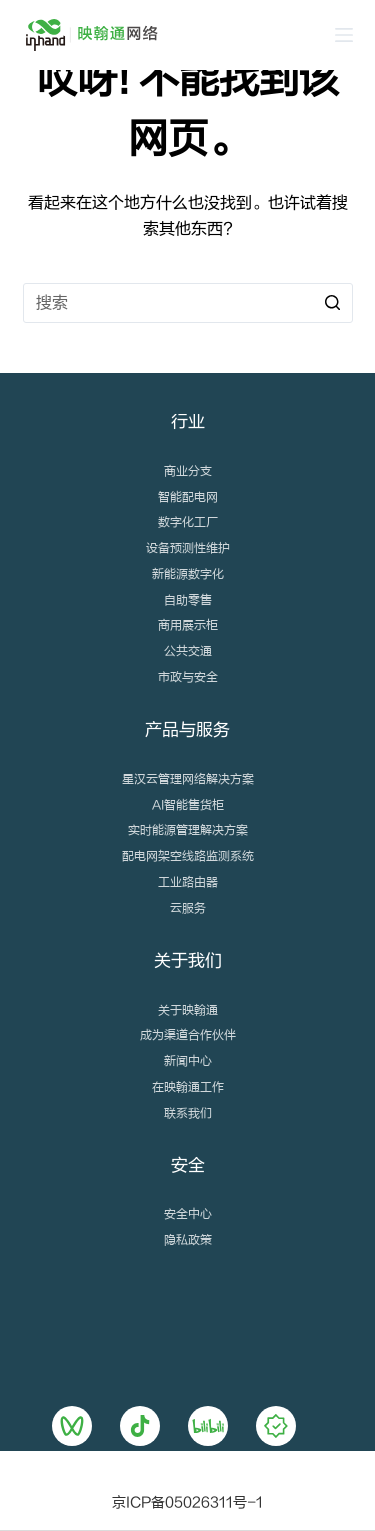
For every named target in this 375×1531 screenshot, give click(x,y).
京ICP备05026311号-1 (187, 1503)
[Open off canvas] (344, 35)
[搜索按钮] (333, 303)
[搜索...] (188, 303)
